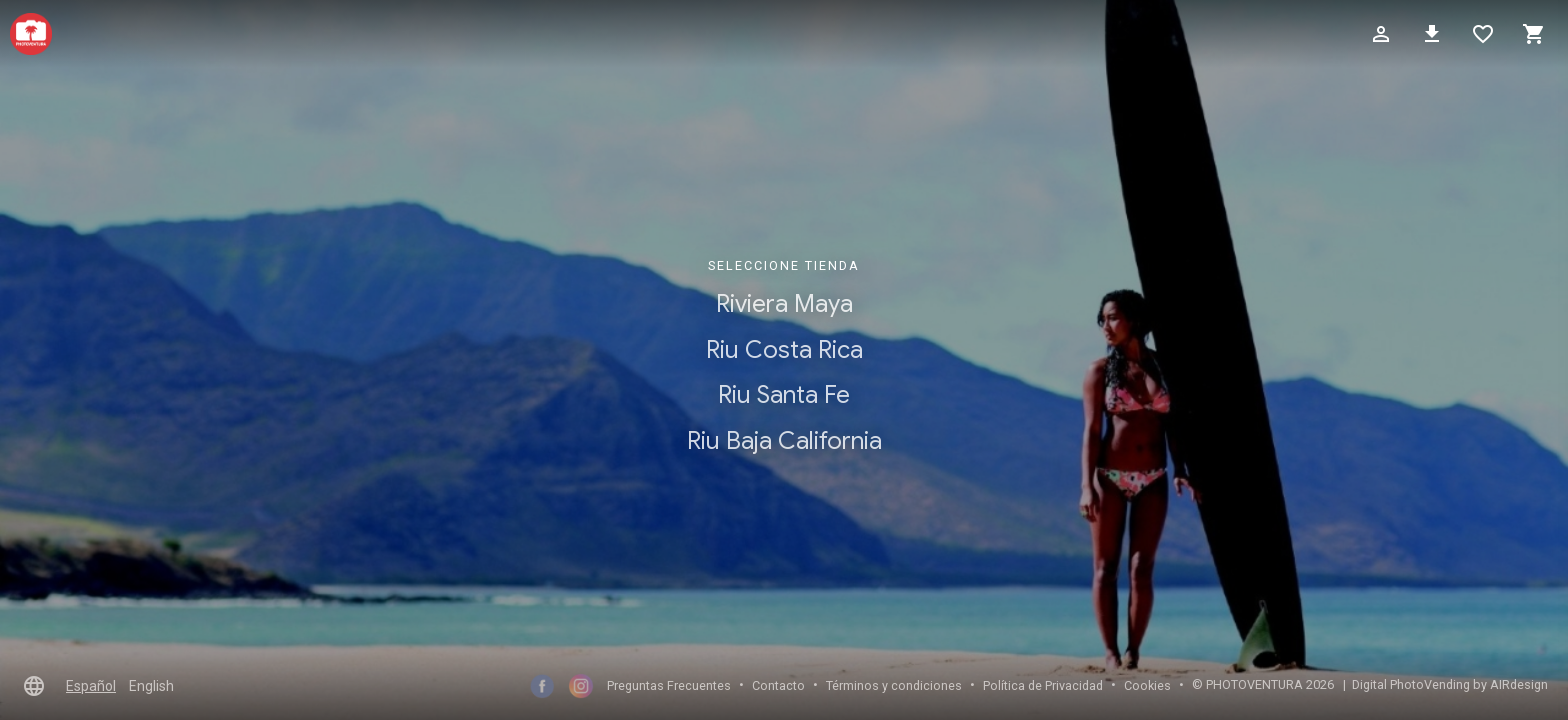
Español (91, 686)
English (151, 686)
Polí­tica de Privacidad (1043, 685)
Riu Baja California (784, 441)
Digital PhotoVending (1411, 684)
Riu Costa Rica (784, 350)
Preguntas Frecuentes (669, 685)
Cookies (1147, 685)
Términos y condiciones (894, 685)
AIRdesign (1519, 684)
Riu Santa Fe (784, 396)
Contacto (778, 685)
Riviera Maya (784, 304)
